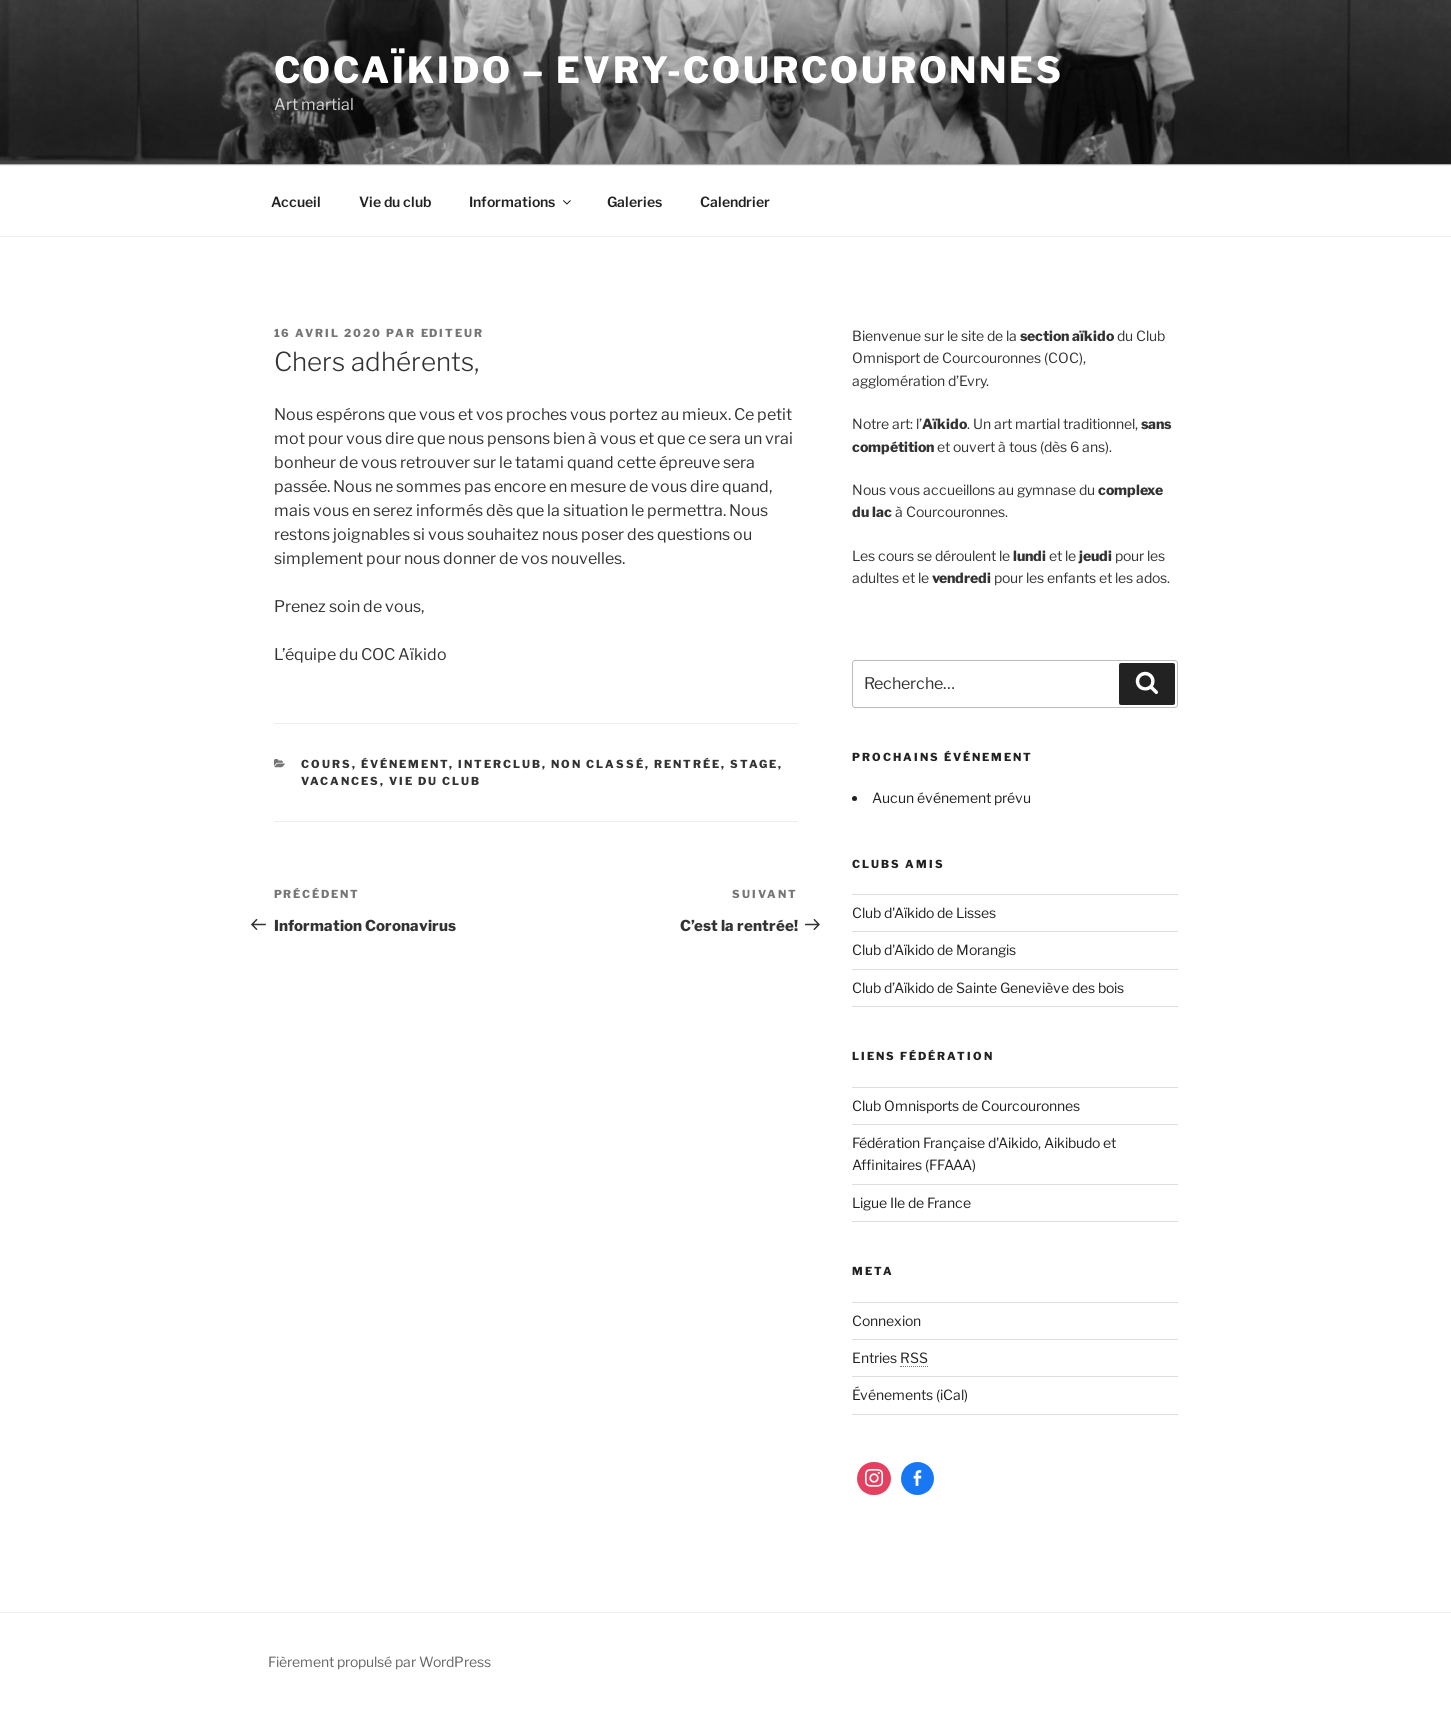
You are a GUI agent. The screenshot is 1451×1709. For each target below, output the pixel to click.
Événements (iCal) (910, 1394)
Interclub (500, 764)
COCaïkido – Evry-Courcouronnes (669, 70)
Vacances (340, 781)
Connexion (886, 1320)
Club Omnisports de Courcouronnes (966, 1105)
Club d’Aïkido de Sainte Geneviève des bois (988, 987)
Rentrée (687, 764)
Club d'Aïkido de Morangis (934, 949)
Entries (890, 1357)
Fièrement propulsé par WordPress (379, 1661)
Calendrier (735, 201)
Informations (521, 201)
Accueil (296, 201)
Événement (405, 764)
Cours (326, 764)
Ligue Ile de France (911, 1202)
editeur (453, 333)
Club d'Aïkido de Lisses (924, 912)
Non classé (598, 764)
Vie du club (395, 201)
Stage (754, 764)
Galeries (634, 201)
